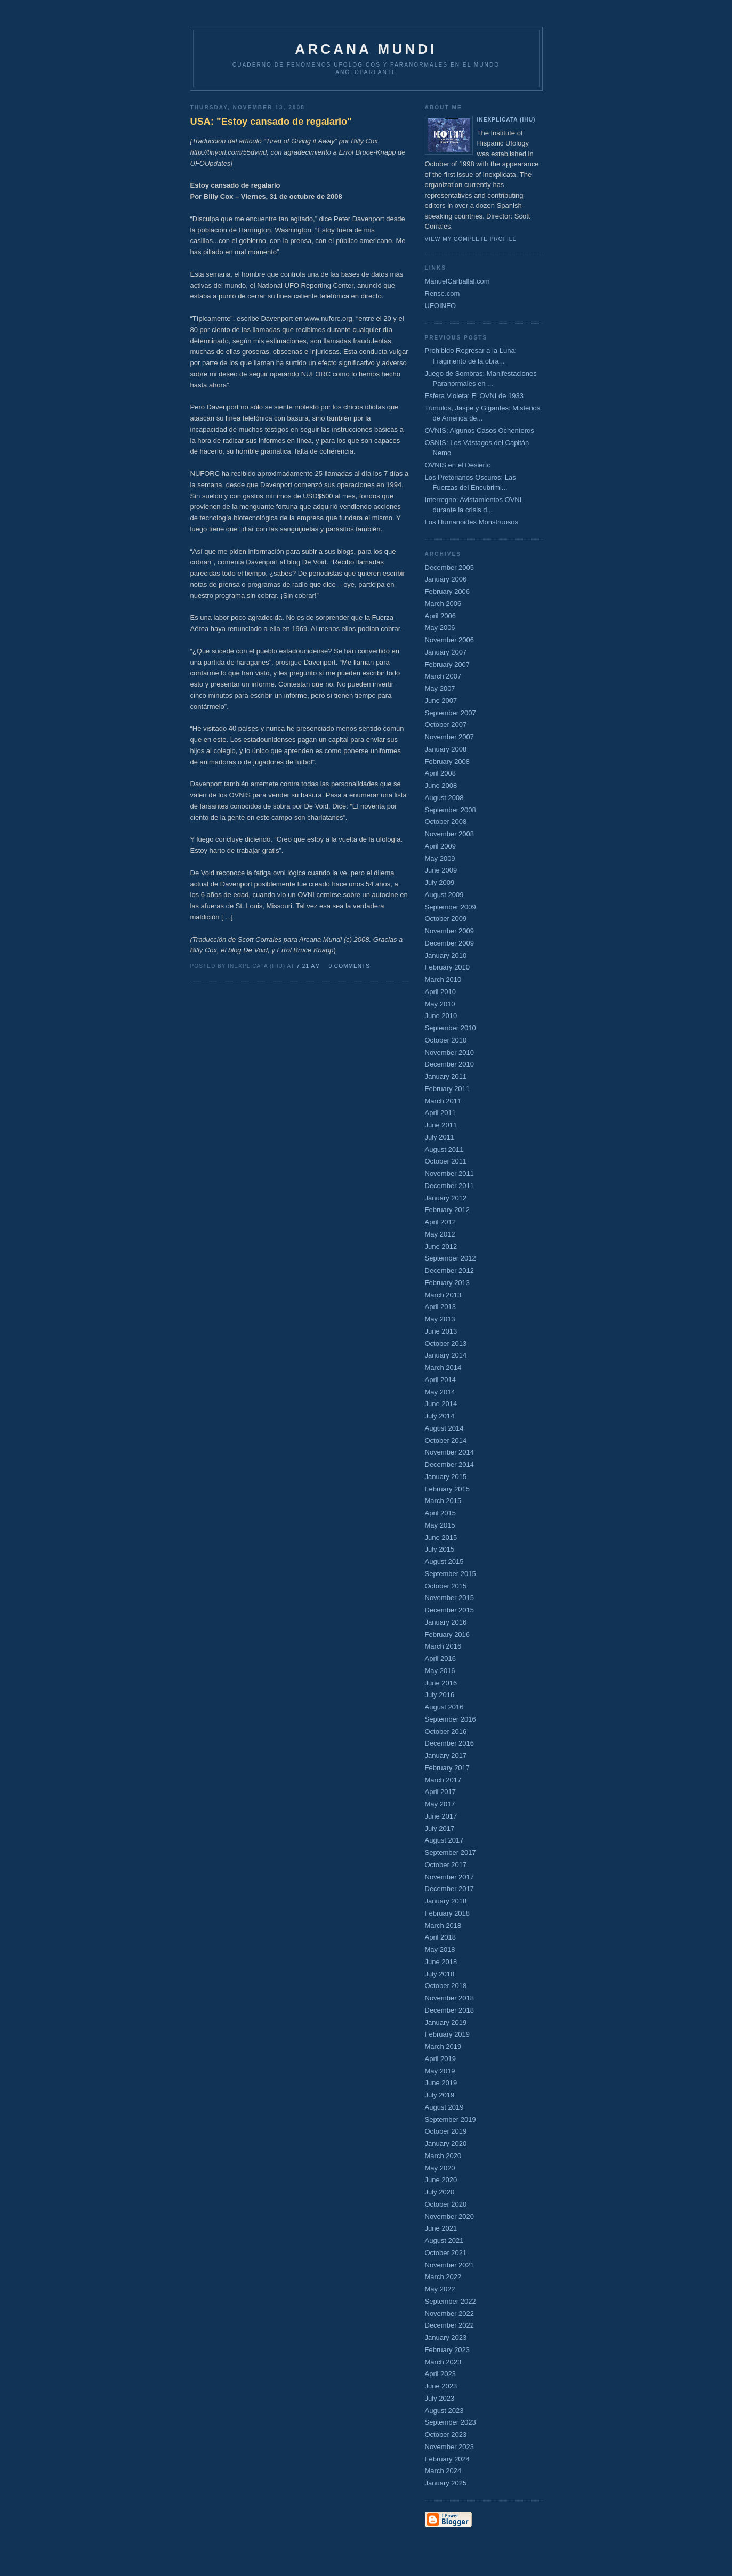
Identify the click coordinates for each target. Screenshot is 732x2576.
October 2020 (446, 2204)
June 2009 (441, 870)
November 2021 (449, 2265)
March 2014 (443, 1367)
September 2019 (450, 2119)
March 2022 (443, 2277)
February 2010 (447, 967)
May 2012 (440, 1234)
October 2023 (446, 2434)
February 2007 (447, 664)
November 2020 (449, 2216)
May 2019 (440, 2071)
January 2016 (446, 1622)
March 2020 (443, 2156)
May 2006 (440, 628)
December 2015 (449, 1610)
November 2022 (449, 2313)
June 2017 (441, 1816)
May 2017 (440, 1804)
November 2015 (449, 1598)
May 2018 (440, 1949)
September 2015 (450, 1574)
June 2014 (441, 1404)
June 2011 (441, 1125)
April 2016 (440, 1658)
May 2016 (440, 1671)
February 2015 (447, 1489)
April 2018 (440, 1937)
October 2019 (446, 2131)
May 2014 (440, 1392)
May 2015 (440, 1525)
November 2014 (449, 1452)
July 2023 (440, 2398)
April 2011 (440, 1113)
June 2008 (441, 785)
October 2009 (446, 919)
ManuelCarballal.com (457, 281)
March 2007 (443, 676)
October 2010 (446, 1040)
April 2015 (440, 1513)
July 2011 (440, 1137)
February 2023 (447, 2350)
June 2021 (441, 2228)
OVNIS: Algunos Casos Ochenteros (479, 430)
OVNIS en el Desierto (458, 465)
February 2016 (447, 1634)
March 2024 (443, 2471)
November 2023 (449, 2447)
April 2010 (440, 992)
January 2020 (446, 2143)
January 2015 (446, 1477)
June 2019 (441, 2083)
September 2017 (450, 1852)
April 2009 (440, 846)
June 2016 (441, 1683)
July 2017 (440, 1828)
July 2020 (440, 2192)
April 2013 (440, 1307)
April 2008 (440, 773)
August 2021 (444, 2240)
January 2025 (446, 2483)
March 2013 (443, 1295)
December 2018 (449, 2010)
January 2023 (446, 2337)
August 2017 (444, 1840)
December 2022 (449, 2325)
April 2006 (440, 616)
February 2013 (447, 1283)
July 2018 (440, 1974)
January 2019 (446, 2022)
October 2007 (446, 725)
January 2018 (446, 1901)
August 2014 (444, 1428)
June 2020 (441, 2180)
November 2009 (449, 931)
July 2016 (440, 1695)
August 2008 (444, 798)
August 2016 (444, 1707)
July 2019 (440, 2095)
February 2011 (447, 1089)
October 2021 (446, 2253)
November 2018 (449, 1998)
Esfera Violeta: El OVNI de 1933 (474, 396)
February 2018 (447, 1913)
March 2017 (443, 1780)
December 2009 (449, 943)
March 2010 (443, 979)
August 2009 (444, 895)
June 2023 (441, 2386)
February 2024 (447, 2459)
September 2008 (450, 810)
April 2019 (440, 2059)
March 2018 (443, 1925)
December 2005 (449, 567)
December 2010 (449, 1064)
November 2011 (449, 1173)
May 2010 (440, 1004)
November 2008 (449, 834)
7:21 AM (308, 966)
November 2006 (449, 640)
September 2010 (450, 1028)
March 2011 (443, 1101)
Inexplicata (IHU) (506, 120)
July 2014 (440, 1416)
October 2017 (446, 1865)
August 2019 (444, 2107)
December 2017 (449, 1889)
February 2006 (447, 591)
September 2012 (450, 1258)
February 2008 (447, 761)
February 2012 (447, 1210)
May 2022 (440, 2289)
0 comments (349, 966)
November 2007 (449, 737)
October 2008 (446, 822)
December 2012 (449, 1270)
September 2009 (450, 907)
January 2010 (446, 955)
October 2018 (446, 1986)
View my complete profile (471, 239)
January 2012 (446, 1198)
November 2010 (449, 1052)
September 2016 (450, 1719)
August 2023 (444, 2411)
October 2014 (446, 1440)
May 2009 (440, 858)
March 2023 (443, 2362)
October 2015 (446, 1586)
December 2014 (449, 1464)
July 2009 (440, 882)
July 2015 (440, 1549)
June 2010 (441, 1016)
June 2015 (441, 1537)
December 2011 (449, 1186)
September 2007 (450, 713)
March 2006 (443, 604)
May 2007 (440, 688)
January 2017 (446, 1755)
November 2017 (449, 1877)
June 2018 (441, 1962)
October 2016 (446, 1731)
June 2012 (441, 1246)
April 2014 (440, 1380)
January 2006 (446, 579)
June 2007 (441, 701)
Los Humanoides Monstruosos (472, 522)
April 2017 (440, 1792)
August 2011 (444, 1149)
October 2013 (446, 1343)
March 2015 (443, 1501)
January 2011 (446, 1076)
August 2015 (444, 1561)
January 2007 (446, 652)
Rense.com (442, 293)
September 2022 (450, 2301)
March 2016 (443, 1646)
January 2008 (446, 749)
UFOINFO (440, 306)
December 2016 (449, 1743)
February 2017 (447, 1768)
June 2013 (441, 1331)
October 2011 (446, 1161)
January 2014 (446, 1355)
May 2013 (440, 1319)
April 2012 (440, 1222)
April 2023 (440, 2374)
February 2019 (447, 2034)
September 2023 (450, 2422)
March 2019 (443, 2046)
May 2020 (440, 2168)
